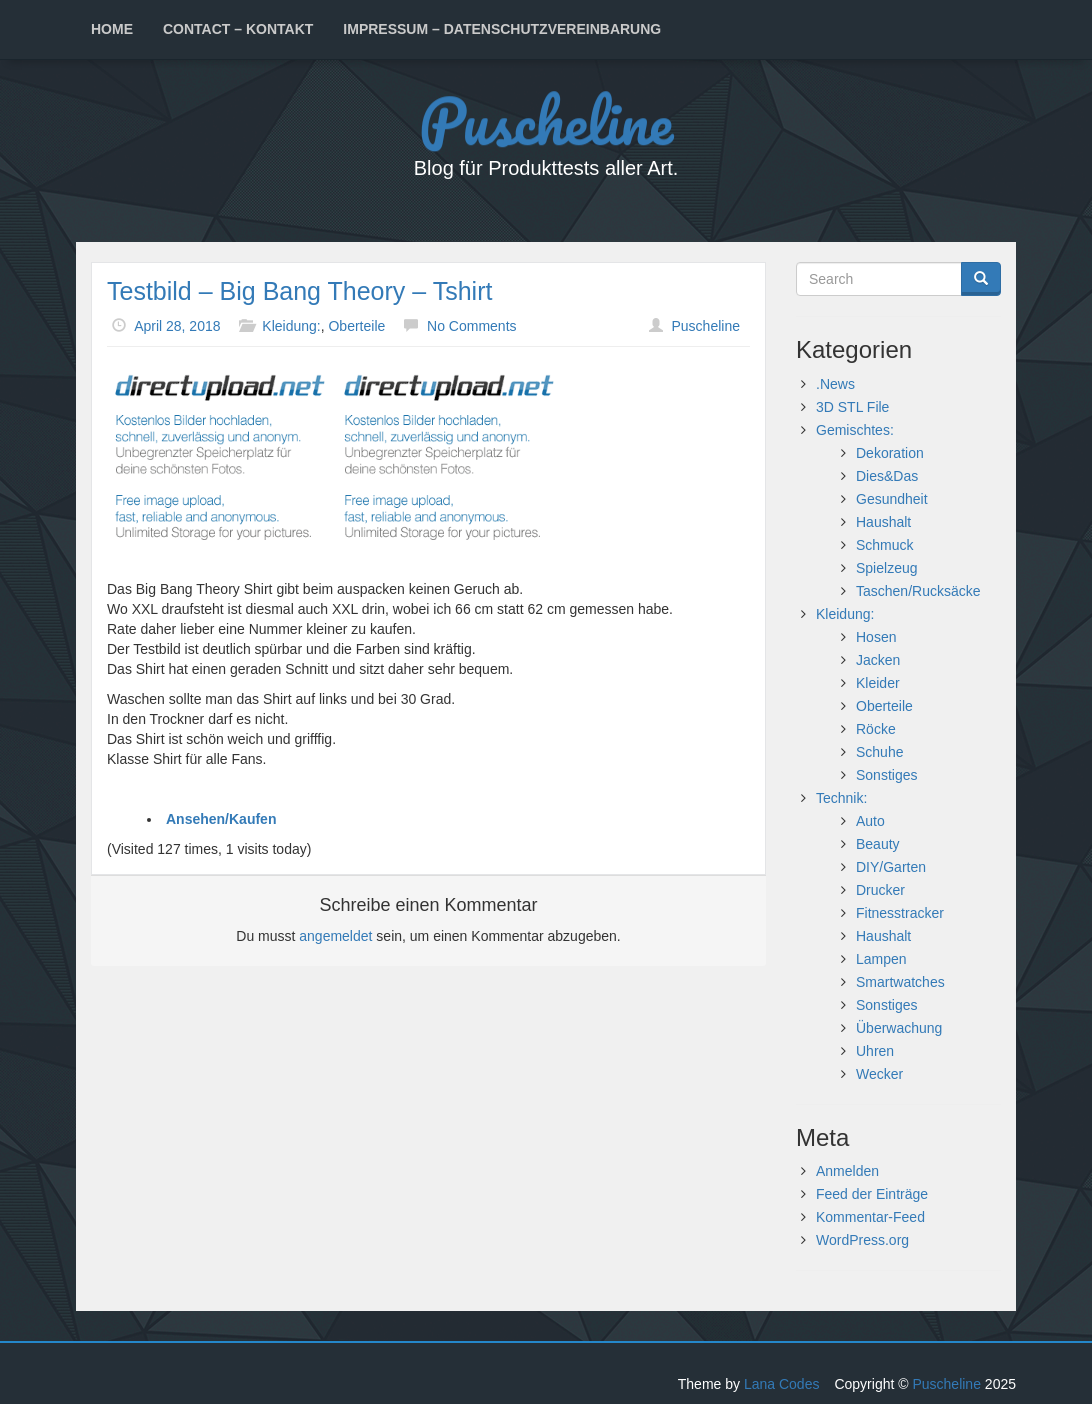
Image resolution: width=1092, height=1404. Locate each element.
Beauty (878, 844)
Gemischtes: (855, 430)
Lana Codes (782, 1384)
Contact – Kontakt (238, 29)
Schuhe (879, 752)
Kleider (878, 683)
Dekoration (890, 453)
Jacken (878, 660)
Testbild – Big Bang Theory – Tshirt (299, 291)
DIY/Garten (891, 867)
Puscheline (546, 119)
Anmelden (847, 1171)
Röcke (876, 729)
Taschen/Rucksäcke (918, 591)
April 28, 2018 (177, 326)
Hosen (876, 637)
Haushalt (883, 522)
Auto (870, 821)
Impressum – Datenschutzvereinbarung (502, 29)
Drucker (880, 890)
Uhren (875, 1051)
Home (112, 29)
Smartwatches (900, 982)
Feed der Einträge (872, 1194)
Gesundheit (892, 499)
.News (835, 384)
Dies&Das (887, 476)
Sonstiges (886, 775)
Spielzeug (887, 568)
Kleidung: (291, 326)
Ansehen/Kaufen (221, 819)
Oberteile (356, 326)
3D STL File (852, 407)
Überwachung (899, 1028)
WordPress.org (862, 1240)
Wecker (879, 1074)
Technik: (841, 798)
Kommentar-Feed (870, 1217)
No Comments (471, 326)
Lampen (881, 959)
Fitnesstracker (900, 913)
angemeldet (335, 936)
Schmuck (885, 545)
